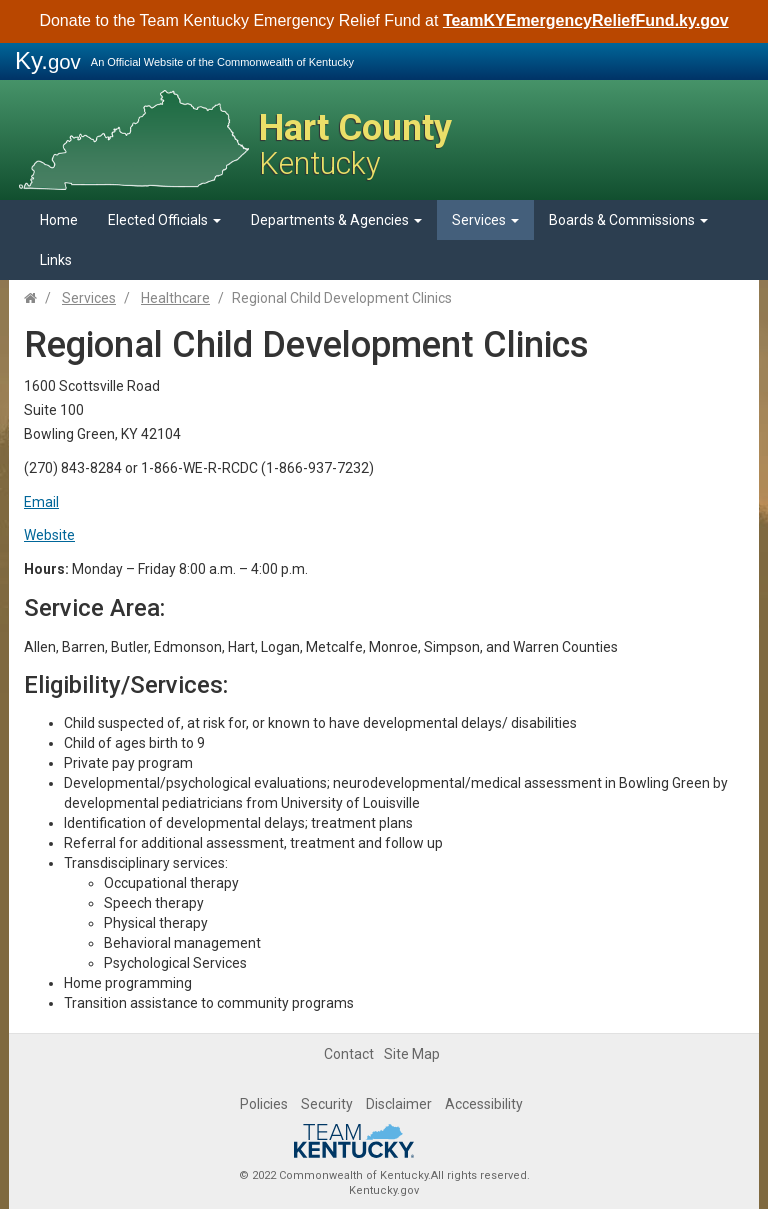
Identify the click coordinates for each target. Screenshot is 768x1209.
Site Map (412, 1054)
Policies (264, 1104)
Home (59, 220)
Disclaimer (399, 1104)
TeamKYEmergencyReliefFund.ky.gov (586, 20)
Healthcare (175, 298)
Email (41, 502)
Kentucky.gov (384, 1190)
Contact (349, 1054)
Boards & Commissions (628, 220)
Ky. (48, 60)
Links (56, 260)
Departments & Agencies (336, 220)
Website (49, 535)
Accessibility (484, 1104)
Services (485, 220)
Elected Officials (164, 220)
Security (327, 1104)
